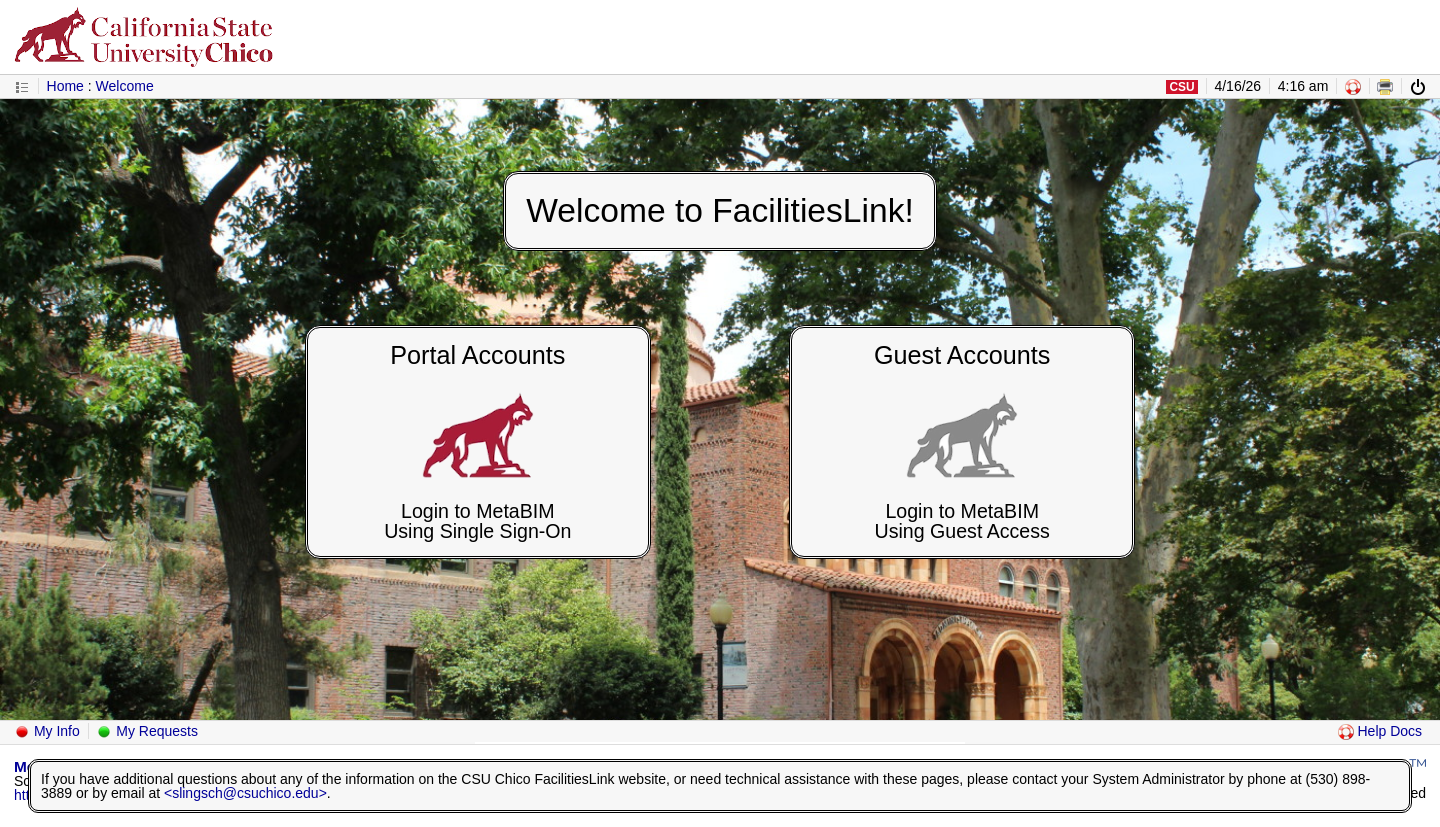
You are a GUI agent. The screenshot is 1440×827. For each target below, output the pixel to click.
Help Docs (1380, 731)
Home (65, 86)
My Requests (147, 731)
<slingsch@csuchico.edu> (245, 793)
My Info (47, 731)
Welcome (125, 86)
